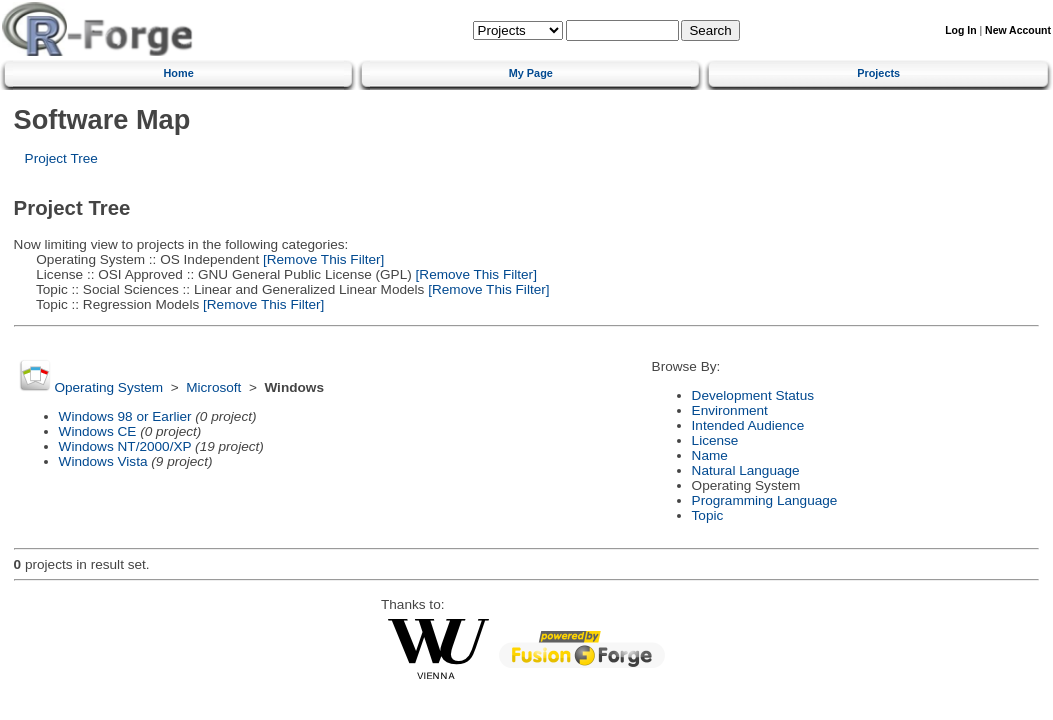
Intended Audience (748, 425)
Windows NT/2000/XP (125, 446)
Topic (708, 515)
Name (710, 455)
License (715, 440)
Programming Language (765, 500)
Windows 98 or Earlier (125, 416)
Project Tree (61, 158)
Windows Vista (103, 461)
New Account (1018, 30)
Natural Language (746, 470)
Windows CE (98, 431)
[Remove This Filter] (321, 259)
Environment (730, 410)
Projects (878, 73)
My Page (531, 73)
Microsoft (213, 387)
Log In (960, 30)
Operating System (108, 387)
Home (178, 73)
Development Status (753, 395)
